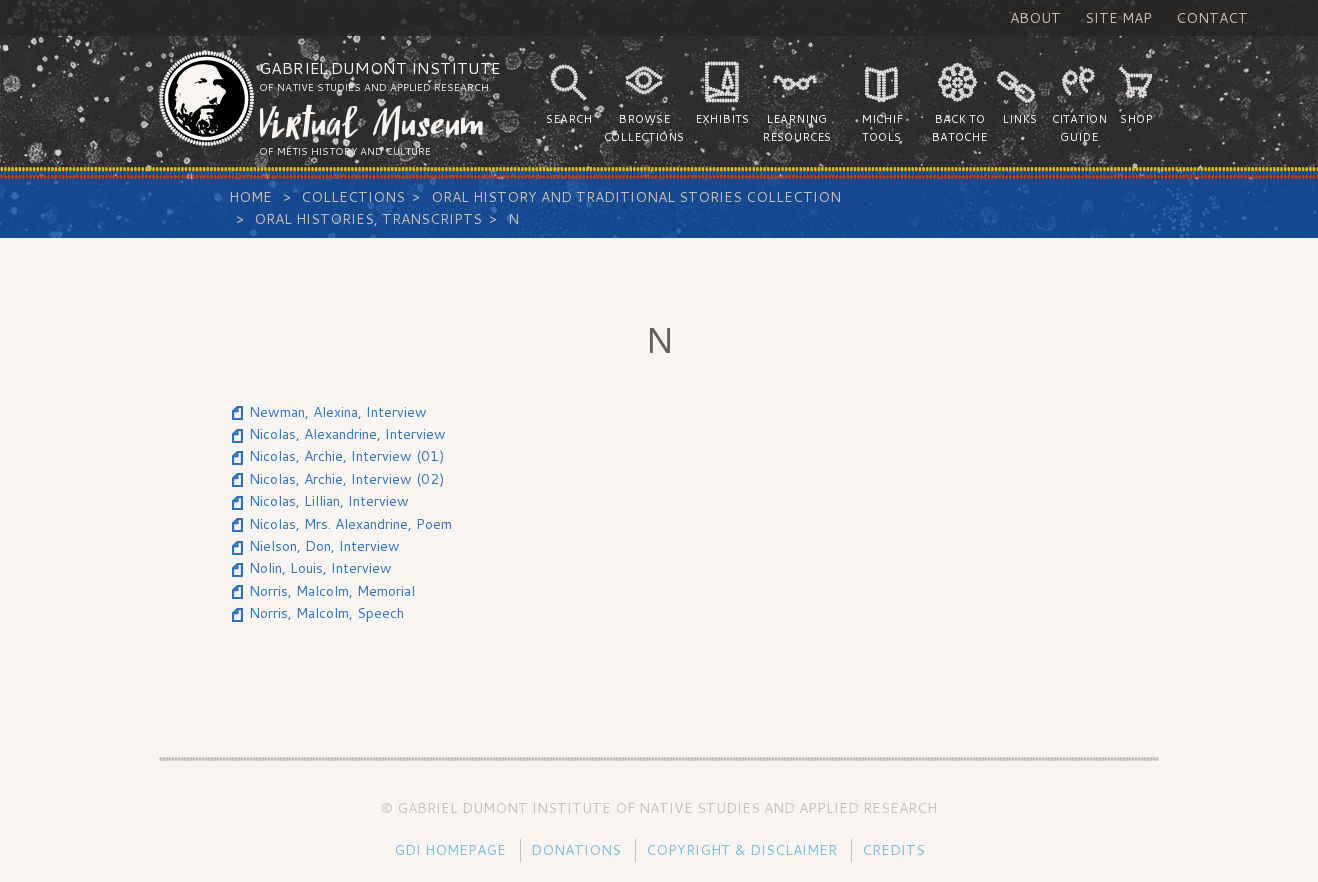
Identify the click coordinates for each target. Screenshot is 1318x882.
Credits (893, 850)
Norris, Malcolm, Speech (326, 613)
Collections (353, 197)
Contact (1212, 18)
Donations (576, 850)
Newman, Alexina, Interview (338, 412)
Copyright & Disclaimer (741, 850)
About (1035, 18)
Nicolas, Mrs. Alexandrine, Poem (350, 524)
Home (250, 197)
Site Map (1118, 18)
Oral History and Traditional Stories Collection (636, 197)
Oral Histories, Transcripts (368, 219)
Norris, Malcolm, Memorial (332, 591)
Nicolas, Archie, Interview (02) (346, 479)
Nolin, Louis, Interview (320, 568)
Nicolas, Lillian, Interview (329, 501)
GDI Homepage (450, 850)
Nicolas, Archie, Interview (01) (346, 456)
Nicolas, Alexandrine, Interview (347, 434)
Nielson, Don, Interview (324, 546)
